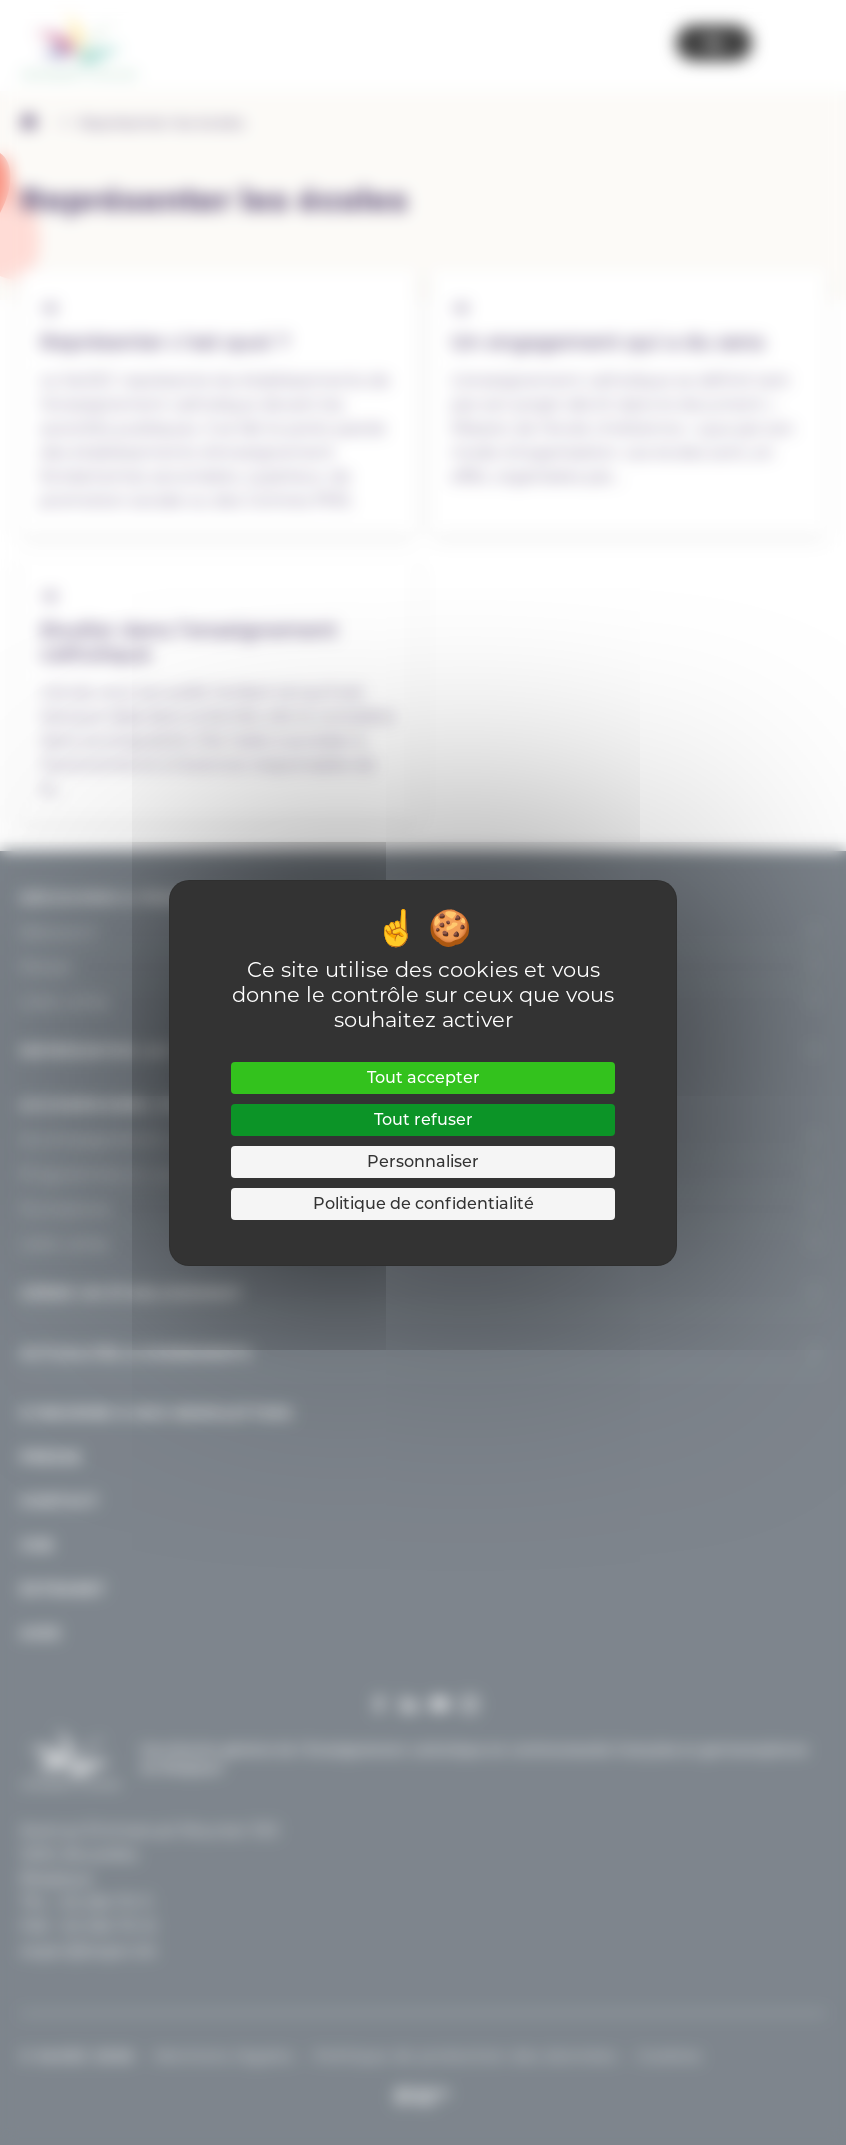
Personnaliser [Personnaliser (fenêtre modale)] (423, 1161)
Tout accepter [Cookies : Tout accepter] (423, 1077)
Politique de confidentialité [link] (423, 1203)
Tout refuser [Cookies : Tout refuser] (423, 1119)
